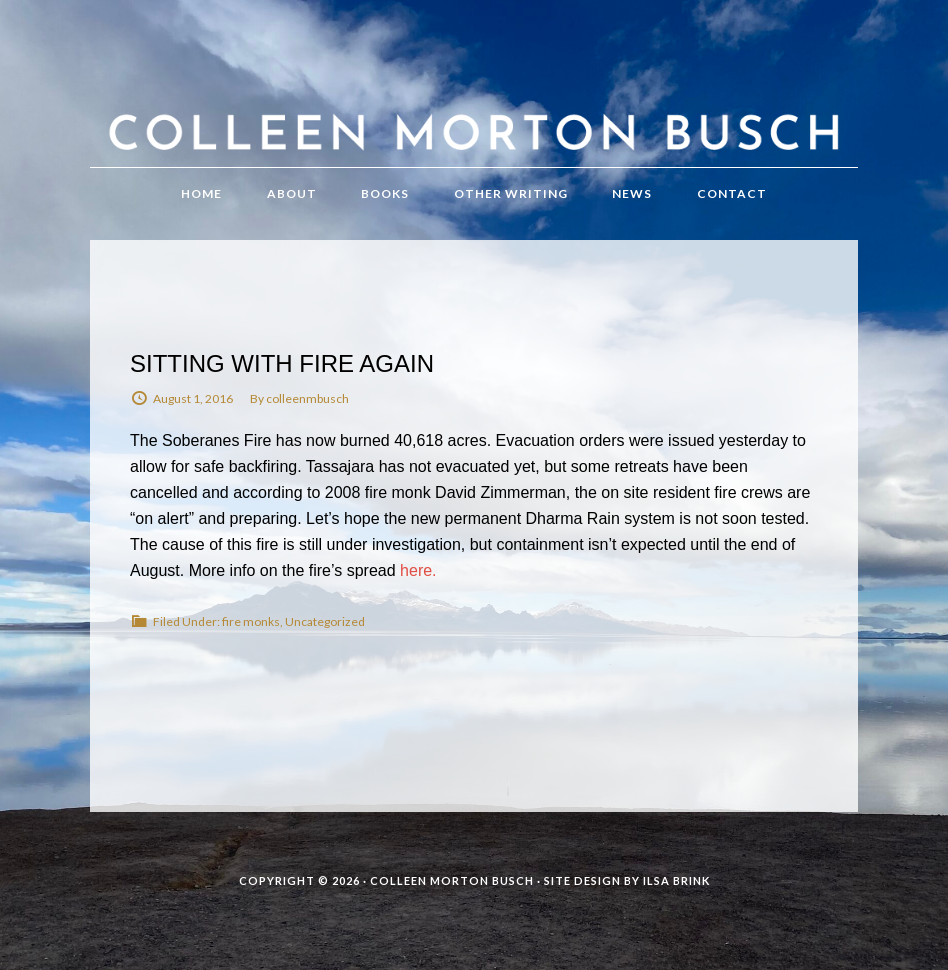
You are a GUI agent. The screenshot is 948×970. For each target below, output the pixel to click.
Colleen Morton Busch (474, 103)
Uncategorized (325, 621)
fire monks (251, 621)
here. (418, 570)
